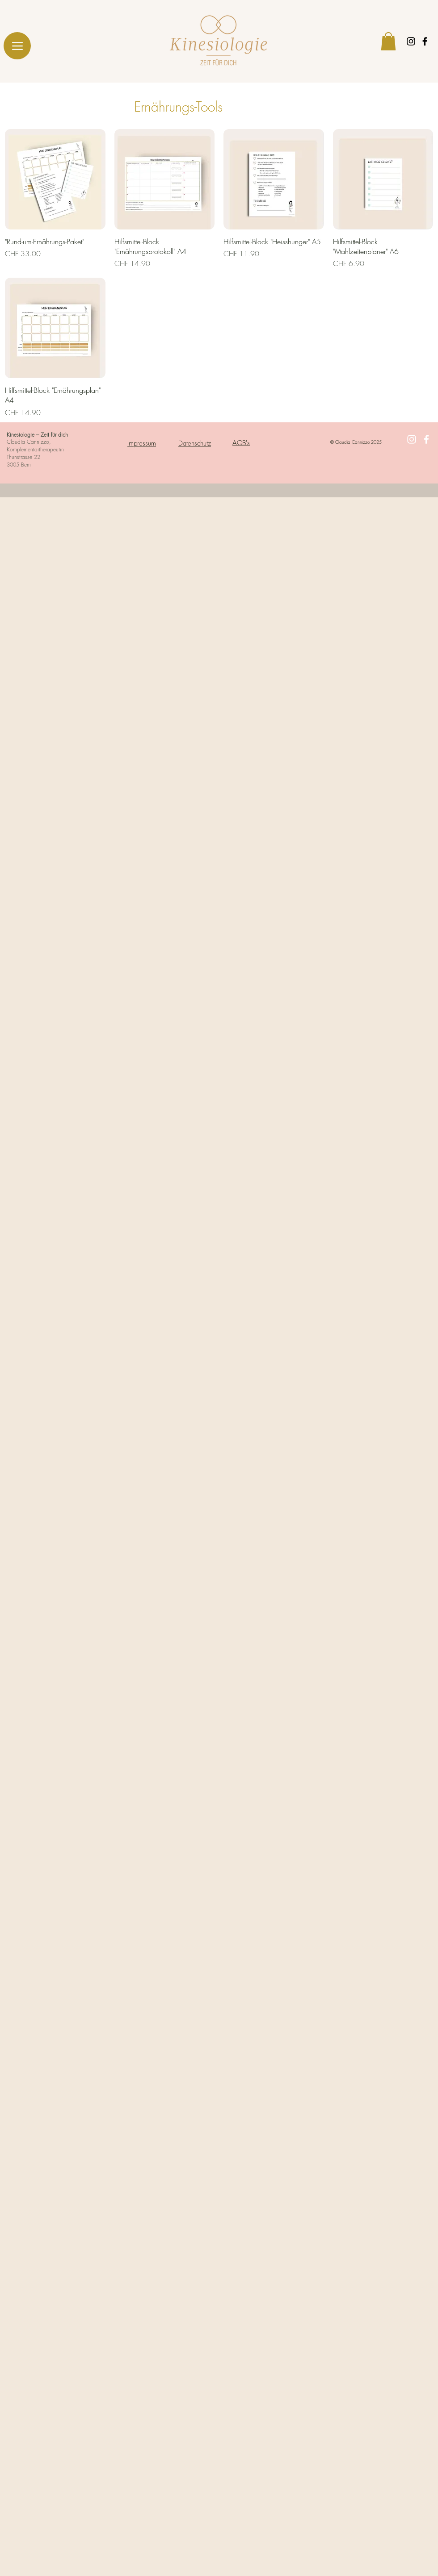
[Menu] (17, 45)
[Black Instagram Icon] (411, 41)
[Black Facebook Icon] (424, 41)
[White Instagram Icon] (411, 439)
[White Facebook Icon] (426, 439)
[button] (388, 41)
